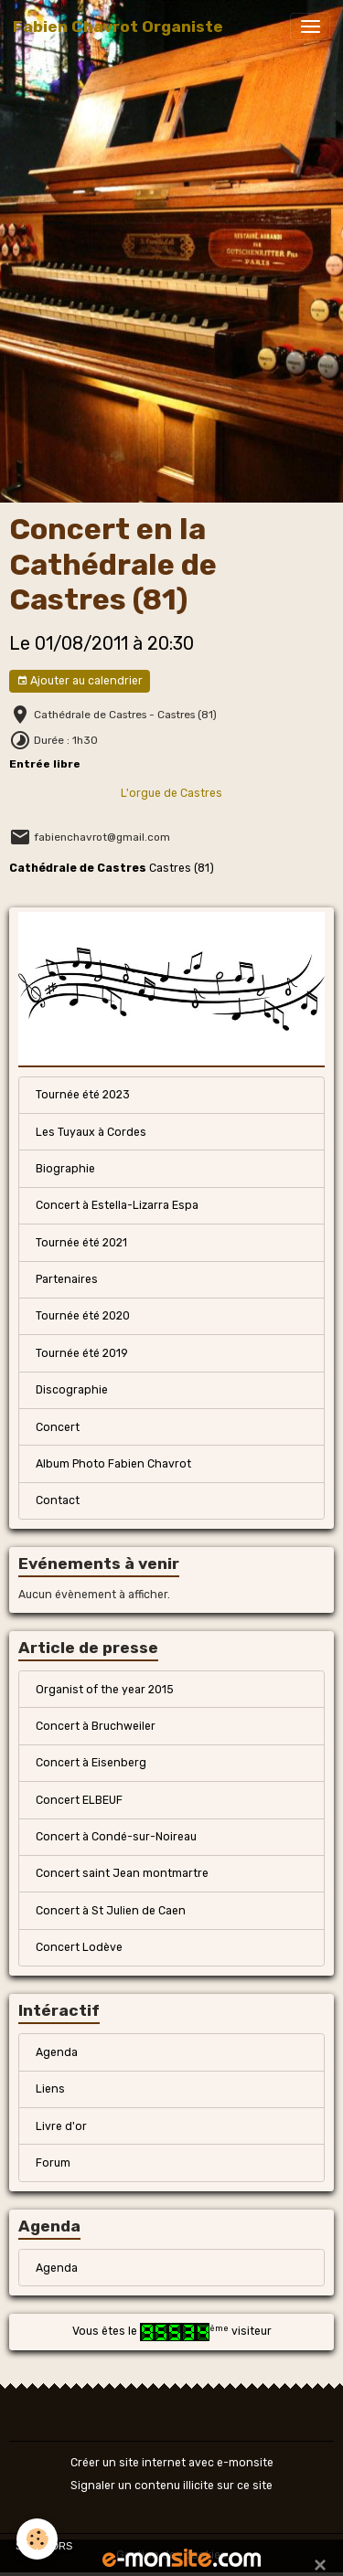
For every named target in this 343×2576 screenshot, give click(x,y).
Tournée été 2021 (81, 1242)
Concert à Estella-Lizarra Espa (117, 1205)
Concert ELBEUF (79, 1800)
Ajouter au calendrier (79, 681)
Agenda (57, 2052)
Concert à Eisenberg (91, 1762)
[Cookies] (37, 2539)
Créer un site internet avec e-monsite (171, 2462)
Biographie (65, 1168)
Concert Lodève (79, 1947)
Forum (53, 2163)
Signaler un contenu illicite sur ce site (171, 2485)
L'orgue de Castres (171, 793)
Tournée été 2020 (83, 1315)
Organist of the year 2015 (105, 1689)
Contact (58, 1500)
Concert (58, 1427)
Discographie (72, 1389)
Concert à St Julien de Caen (111, 1910)
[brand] (118, 26)
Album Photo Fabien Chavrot (113, 1464)
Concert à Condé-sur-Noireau (116, 1836)
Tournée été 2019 (82, 1353)
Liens (50, 2089)
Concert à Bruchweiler (95, 1726)
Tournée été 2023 (83, 1094)
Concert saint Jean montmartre (122, 1873)
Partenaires (67, 1279)
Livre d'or (61, 2126)
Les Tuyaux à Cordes (91, 1132)
